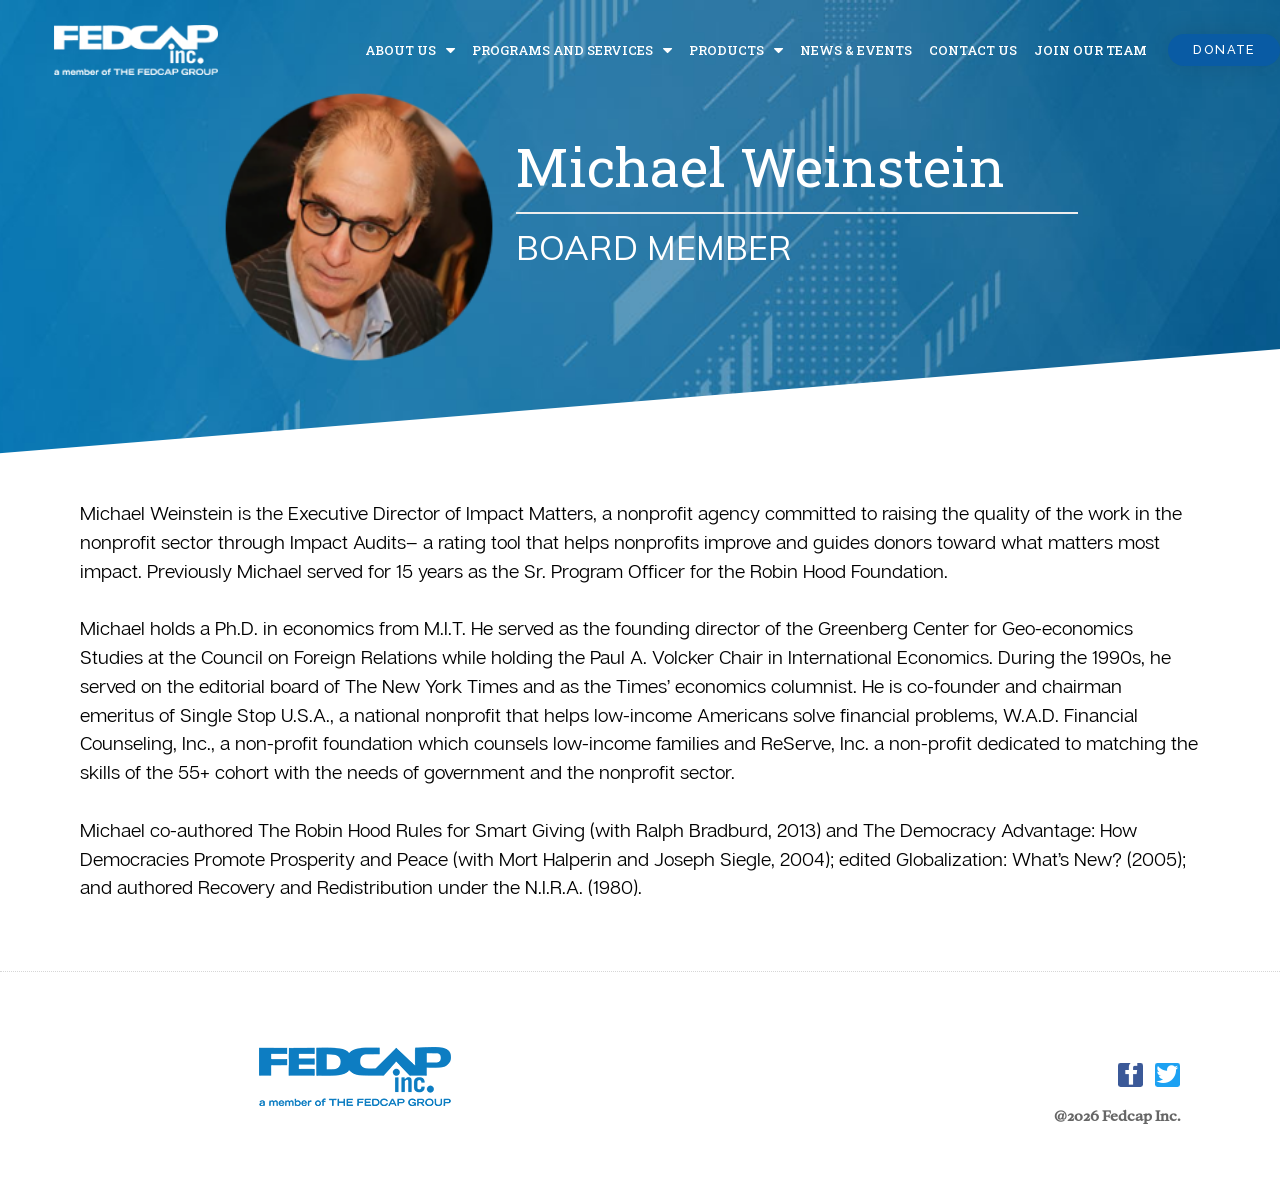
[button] (1224, 50)
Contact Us (973, 50)
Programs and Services (572, 50)
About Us (410, 50)
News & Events (856, 50)
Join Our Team (1090, 50)
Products (736, 50)
